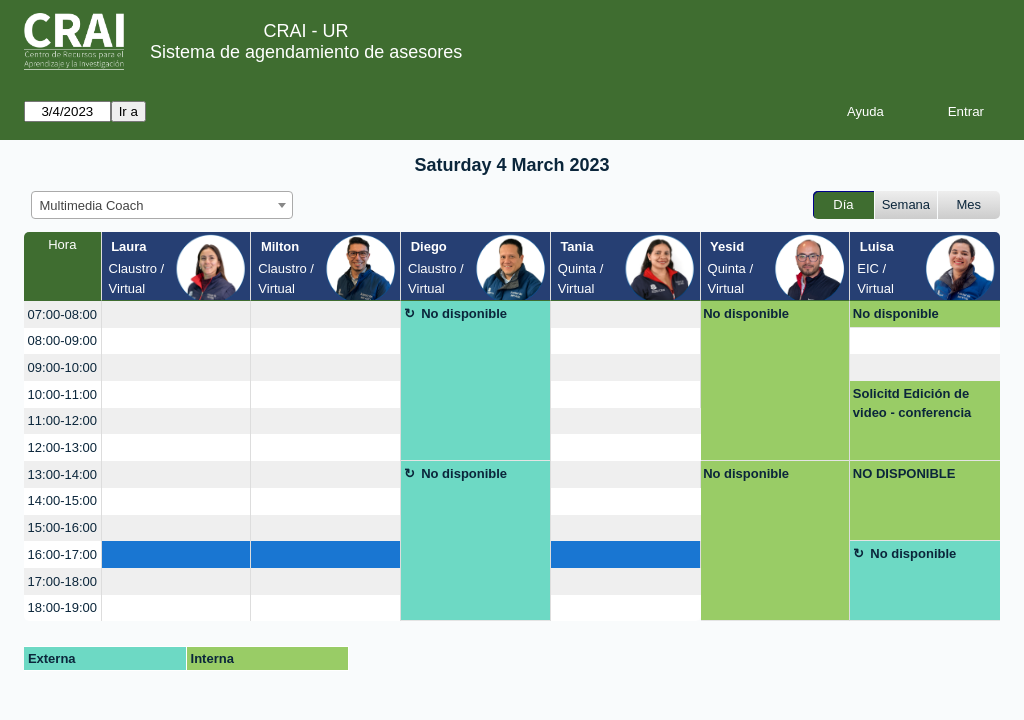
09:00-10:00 (62, 367)
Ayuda (865, 111)
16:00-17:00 (62, 554)
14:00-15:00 (62, 500)
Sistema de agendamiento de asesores (306, 52)
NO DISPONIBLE (904, 473)
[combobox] (162, 205)
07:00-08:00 (62, 314)
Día (843, 204)
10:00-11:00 (62, 394)
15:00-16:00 (62, 527)
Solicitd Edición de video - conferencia (912, 403)
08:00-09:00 (62, 340)
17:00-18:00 (62, 581)
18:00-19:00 (62, 607)
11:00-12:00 (62, 420)
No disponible (464, 313)
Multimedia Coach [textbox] (92, 205)
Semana (906, 204)
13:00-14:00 (62, 474)
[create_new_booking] (176, 314)
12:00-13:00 (62, 447)
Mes (969, 204)
